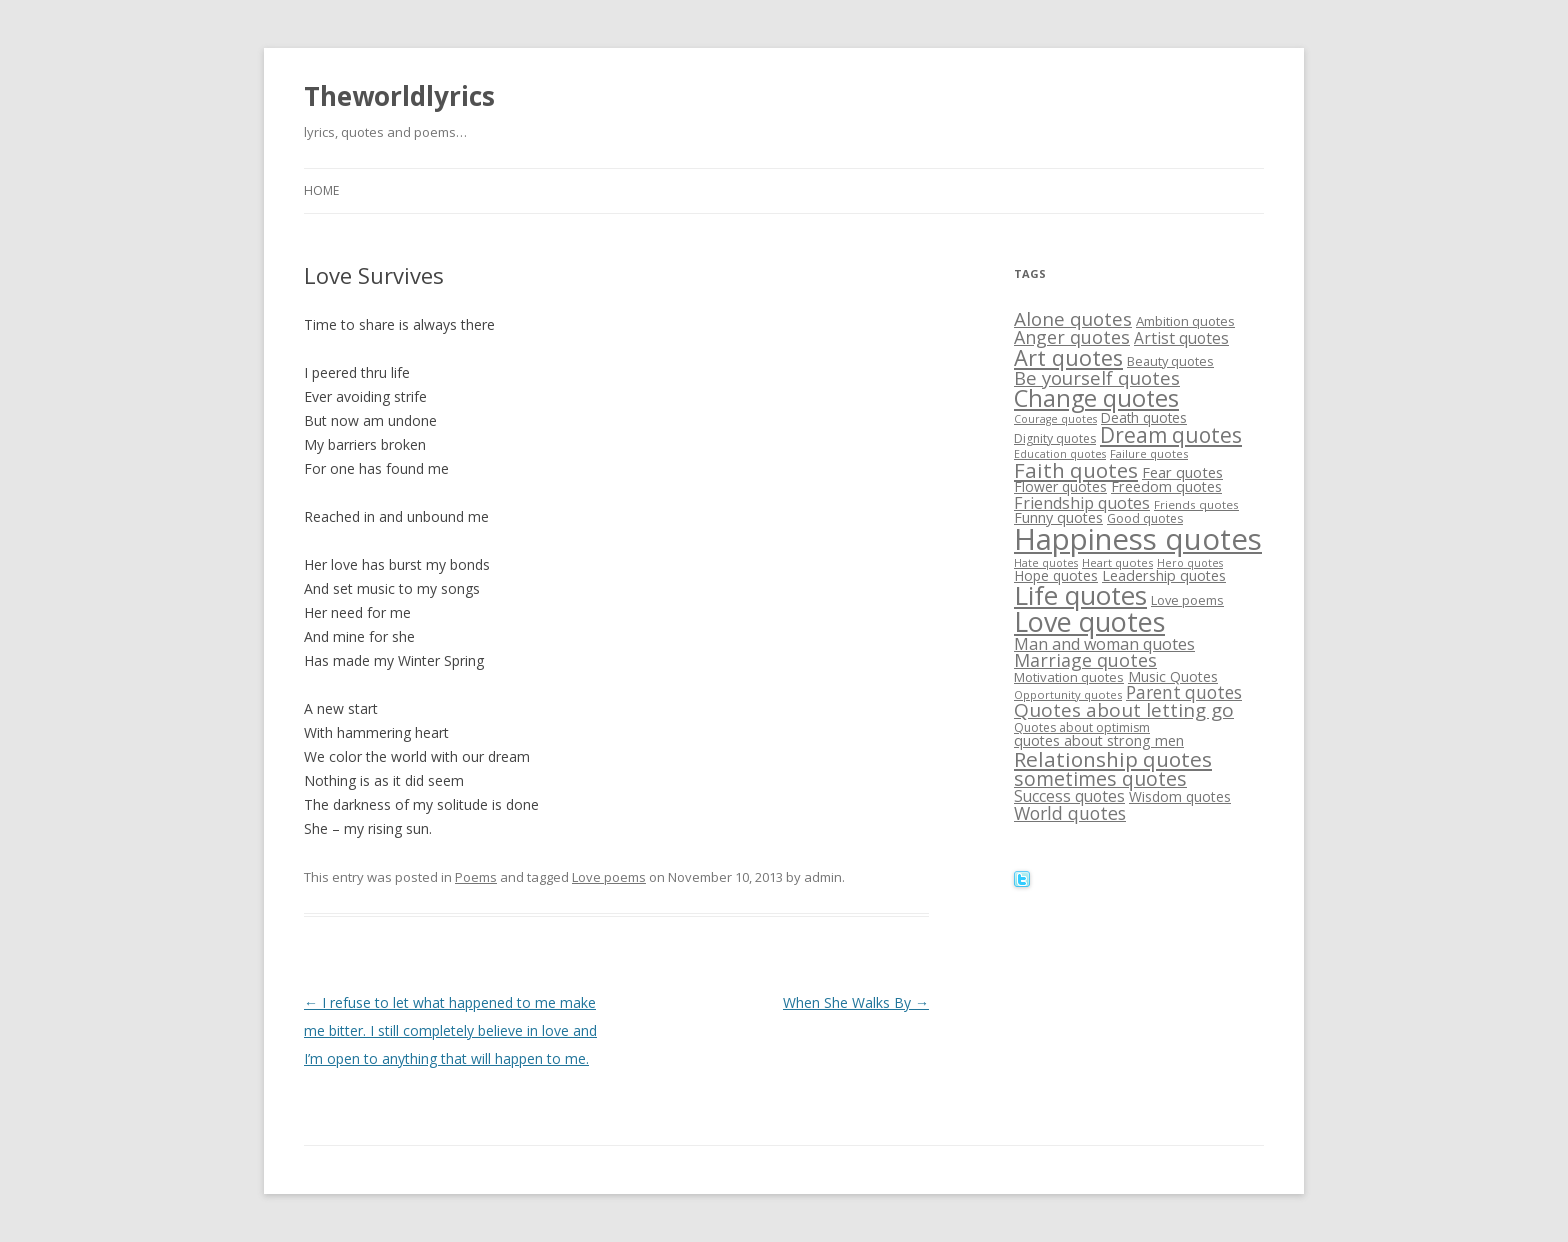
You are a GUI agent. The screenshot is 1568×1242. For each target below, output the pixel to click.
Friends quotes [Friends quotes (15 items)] (1196, 504)
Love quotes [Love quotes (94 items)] (1089, 621)
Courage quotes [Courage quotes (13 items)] (1055, 419)
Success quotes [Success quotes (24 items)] (1069, 796)
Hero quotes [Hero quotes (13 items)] (1190, 563)
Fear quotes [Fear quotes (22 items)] (1182, 472)
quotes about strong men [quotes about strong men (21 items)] (1099, 740)
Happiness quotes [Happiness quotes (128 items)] (1138, 539)
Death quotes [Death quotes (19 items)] (1144, 417)
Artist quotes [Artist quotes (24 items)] (1181, 338)
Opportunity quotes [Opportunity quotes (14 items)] (1068, 694)
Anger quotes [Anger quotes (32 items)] (1072, 337)
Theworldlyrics (399, 96)
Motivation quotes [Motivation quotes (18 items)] (1069, 677)
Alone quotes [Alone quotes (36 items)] (1073, 319)
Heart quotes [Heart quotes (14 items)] (1117, 562)
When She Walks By (856, 1002)
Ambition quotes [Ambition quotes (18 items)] (1185, 321)
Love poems (609, 877)
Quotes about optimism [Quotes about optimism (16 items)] (1082, 727)
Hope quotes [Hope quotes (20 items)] (1056, 575)
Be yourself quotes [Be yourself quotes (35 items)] (1097, 377)
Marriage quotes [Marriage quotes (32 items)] (1085, 660)
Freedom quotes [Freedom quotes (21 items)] (1166, 486)
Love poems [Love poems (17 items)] (1187, 600)
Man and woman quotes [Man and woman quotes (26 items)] (1104, 644)
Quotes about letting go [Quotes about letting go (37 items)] (1124, 710)
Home (321, 190)
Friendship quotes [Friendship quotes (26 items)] (1082, 503)
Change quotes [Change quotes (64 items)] (1096, 398)
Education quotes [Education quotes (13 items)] (1060, 454)
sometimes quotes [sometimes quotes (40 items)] (1100, 778)
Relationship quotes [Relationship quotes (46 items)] (1113, 759)
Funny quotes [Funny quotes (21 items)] (1058, 517)
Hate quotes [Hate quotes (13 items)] (1046, 563)
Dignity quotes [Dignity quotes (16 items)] (1055, 438)
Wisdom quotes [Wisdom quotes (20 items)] (1180, 796)
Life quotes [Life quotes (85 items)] (1080, 595)
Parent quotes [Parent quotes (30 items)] (1184, 692)
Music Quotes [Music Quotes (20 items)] (1173, 676)
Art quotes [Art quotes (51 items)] (1068, 357)
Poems (476, 877)
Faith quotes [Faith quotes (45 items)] (1076, 470)
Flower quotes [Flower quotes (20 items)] (1060, 486)
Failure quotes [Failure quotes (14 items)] (1149, 453)
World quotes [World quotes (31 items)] (1070, 813)
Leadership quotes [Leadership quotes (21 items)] (1164, 575)
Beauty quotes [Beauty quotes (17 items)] (1170, 361)
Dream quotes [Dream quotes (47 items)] (1171, 435)
